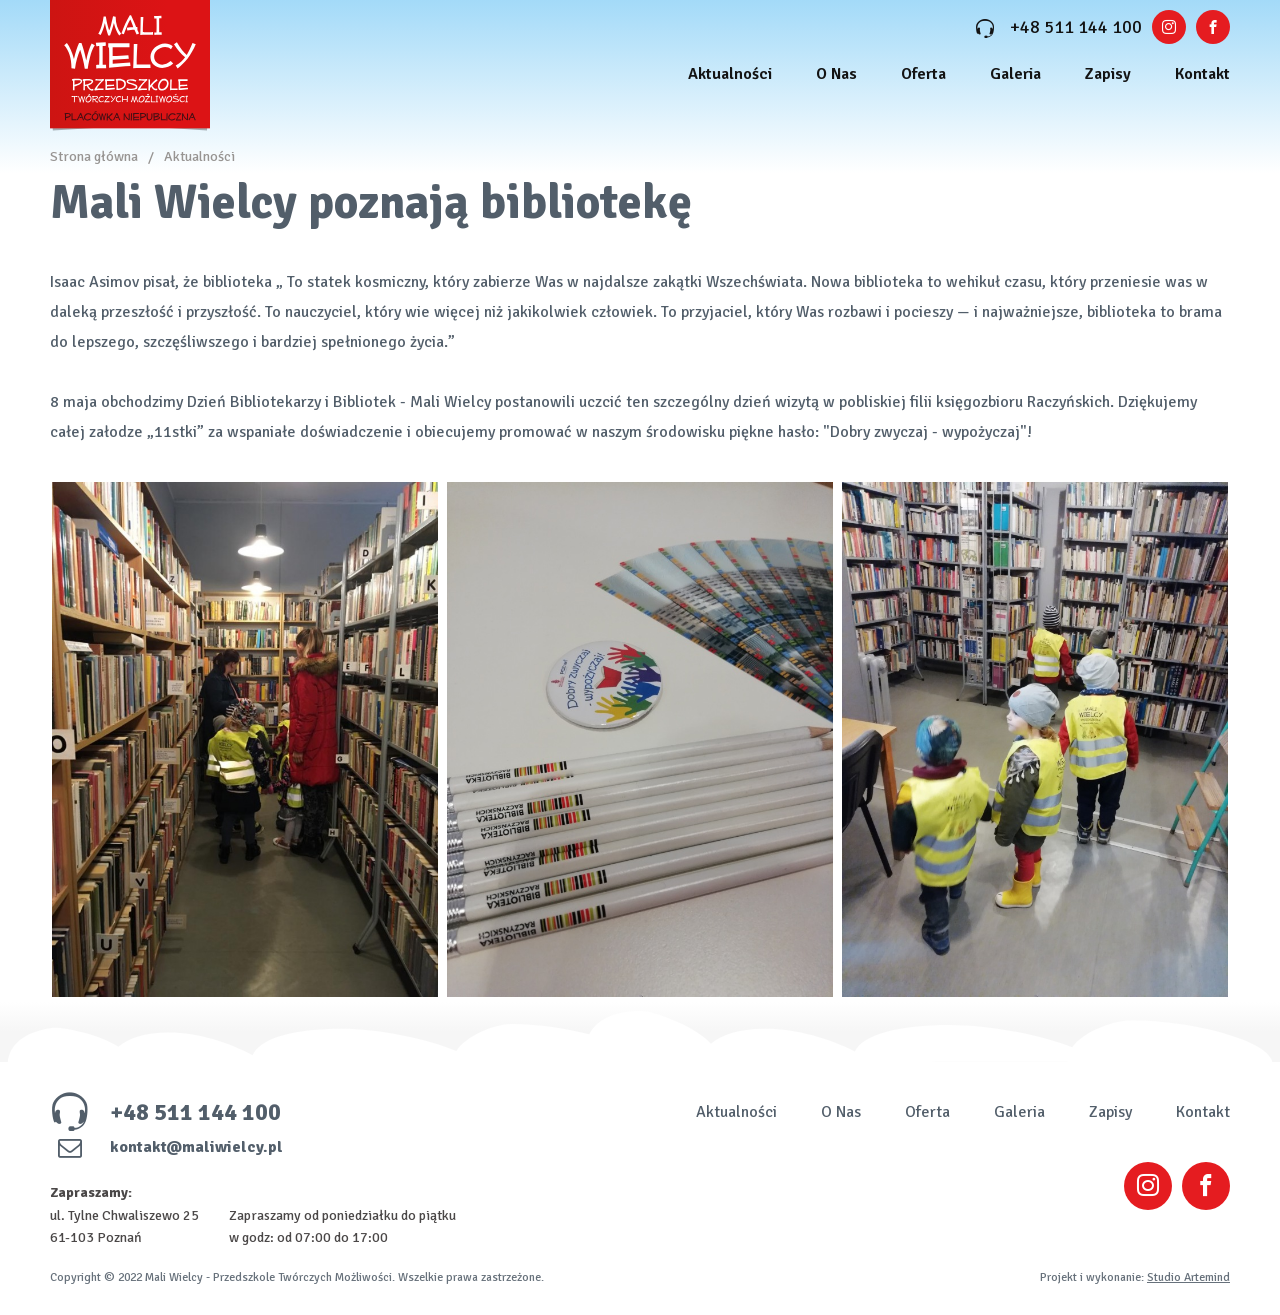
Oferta (923, 74)
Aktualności (730, 74)
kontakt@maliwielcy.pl (166, 1147)
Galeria (1015, 74)
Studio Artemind (1188, 1277)
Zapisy (1108, 74)
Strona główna (94, 156)
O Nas (836, 74)
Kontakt (1202, 74)
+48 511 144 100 (1058, 27)
